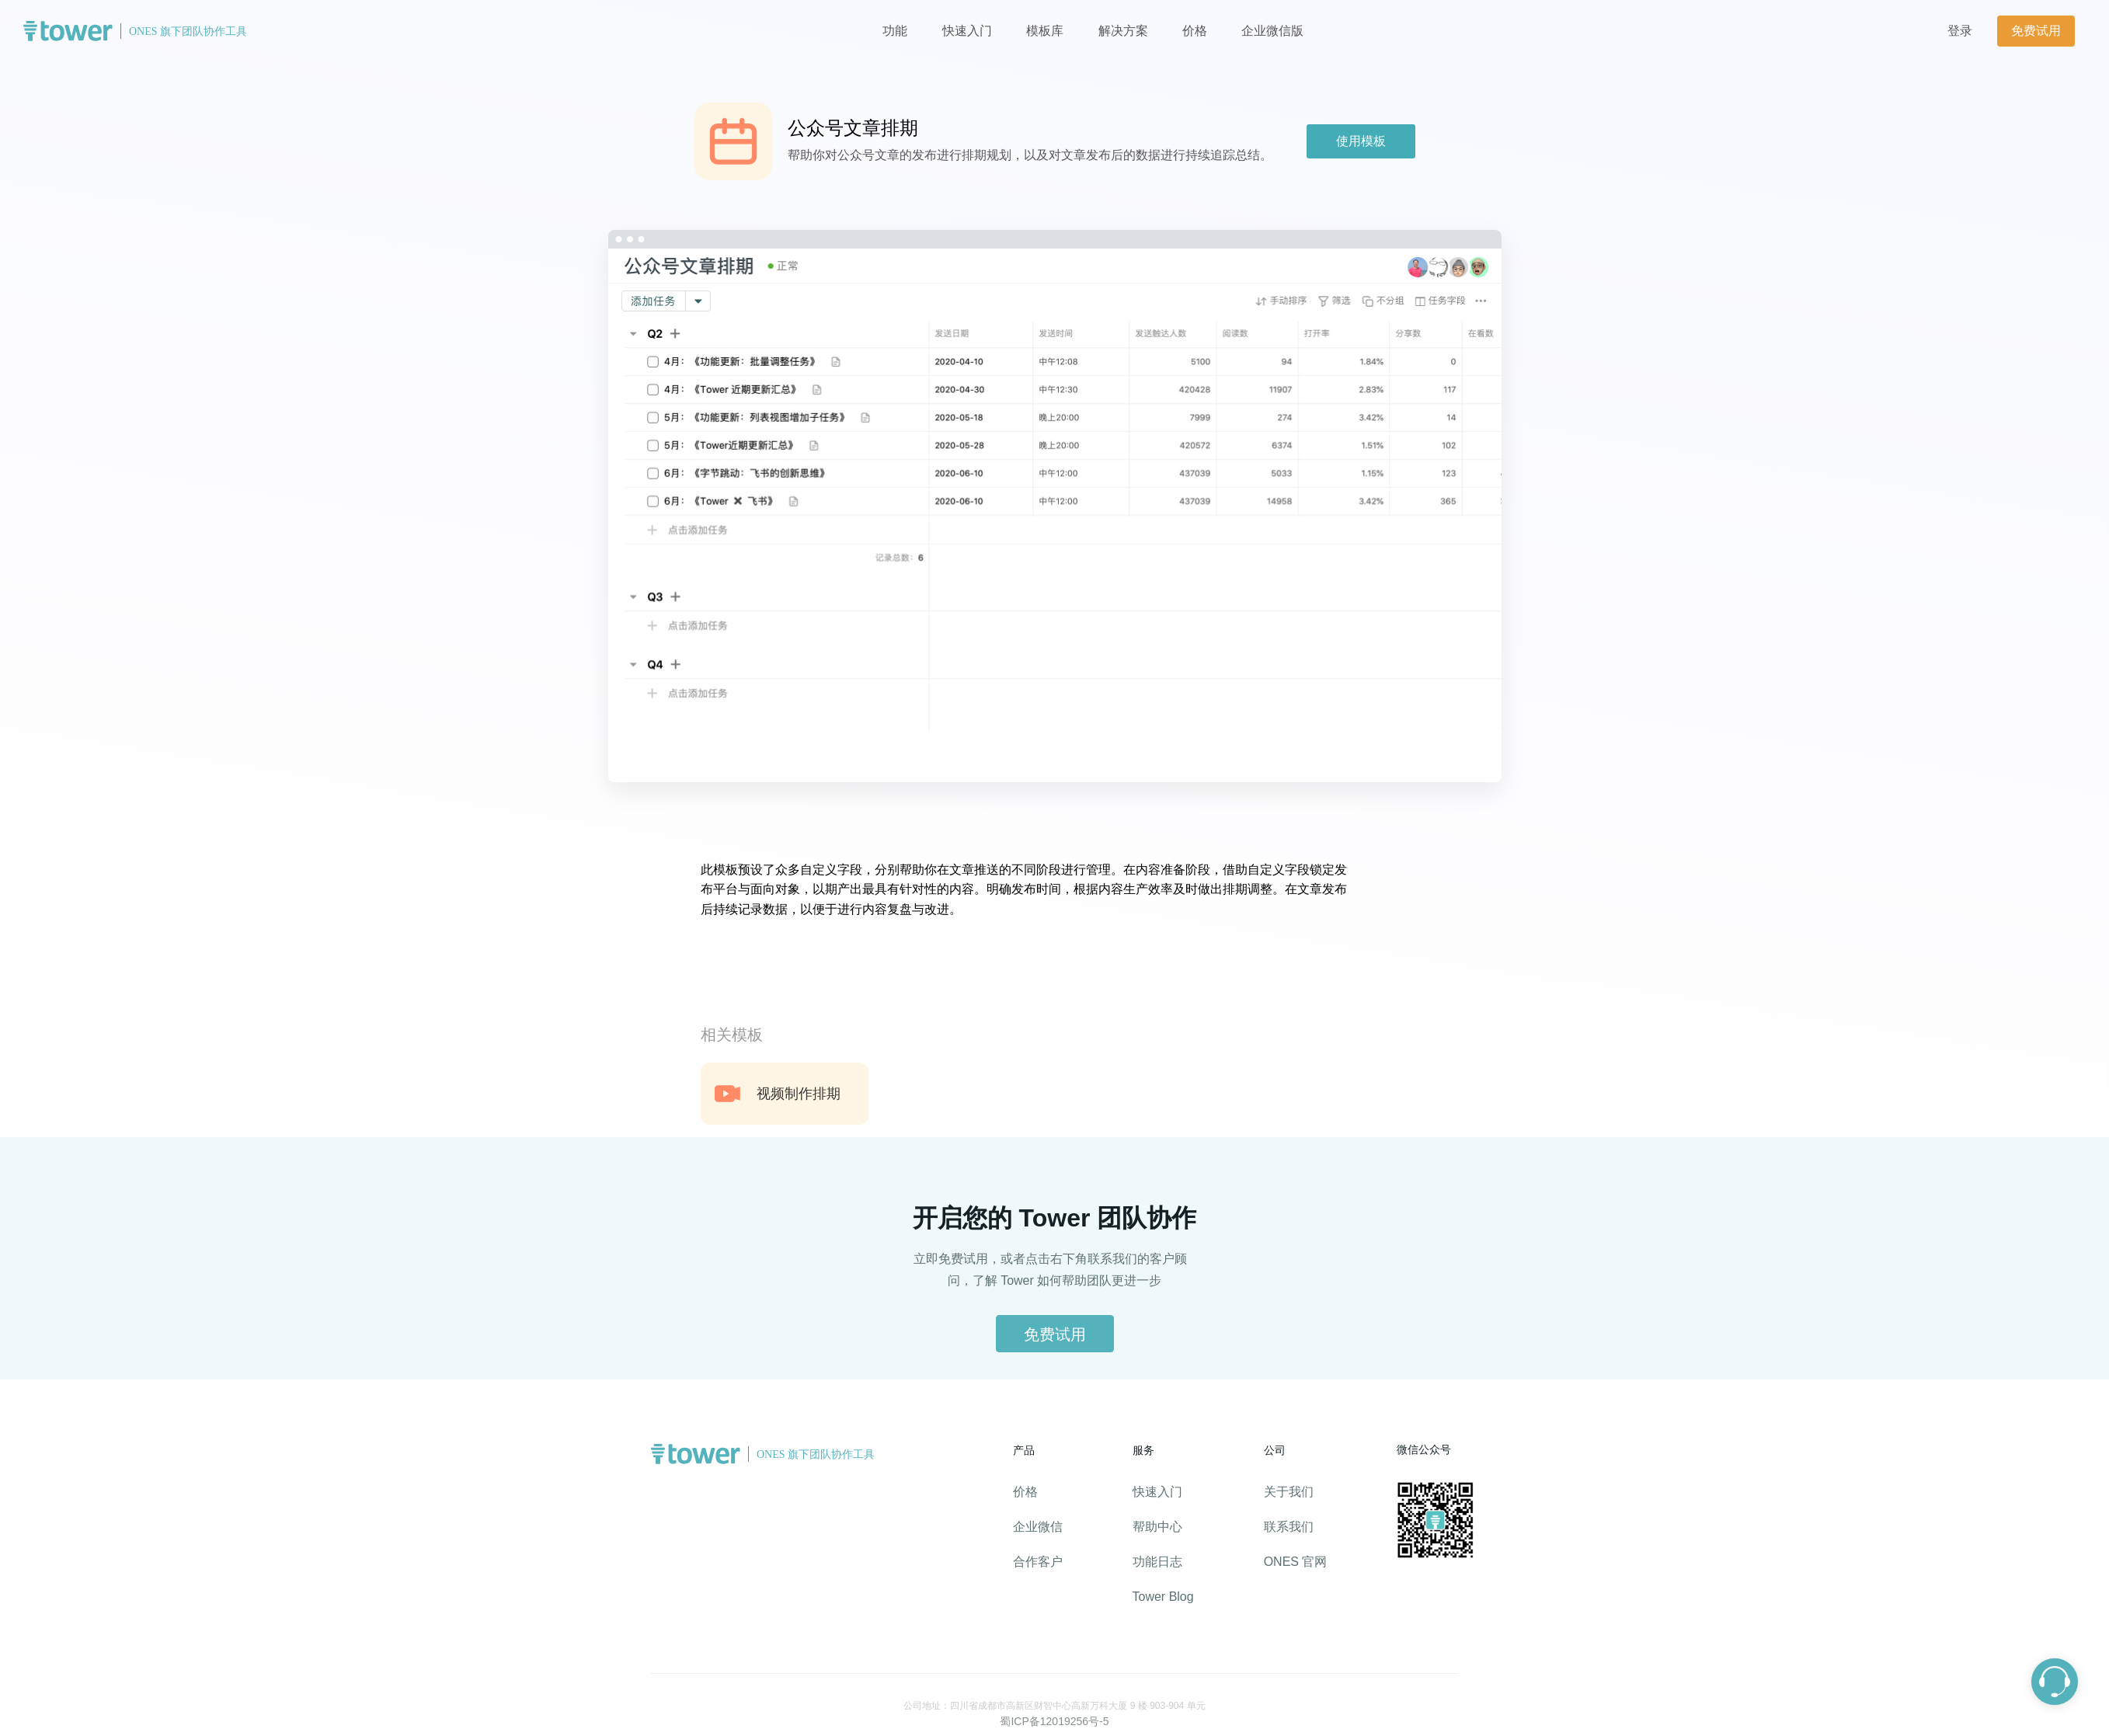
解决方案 (1123, 30)
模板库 (1044, 30)
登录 (1959, 30)
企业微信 (1038, 1526)
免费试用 (2036, 30)
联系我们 (1289, 1526)
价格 (1196, 30)
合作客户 (1038, 1561)
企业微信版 (1272, 30)
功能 (894, 30)
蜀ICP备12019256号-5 (1054, 1721)
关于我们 (1289, 1491)
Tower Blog (1163, 1596)
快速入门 (967, 30)
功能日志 (1157, 1561)
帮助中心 (1157, 1526)
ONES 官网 (1296, 1561)
